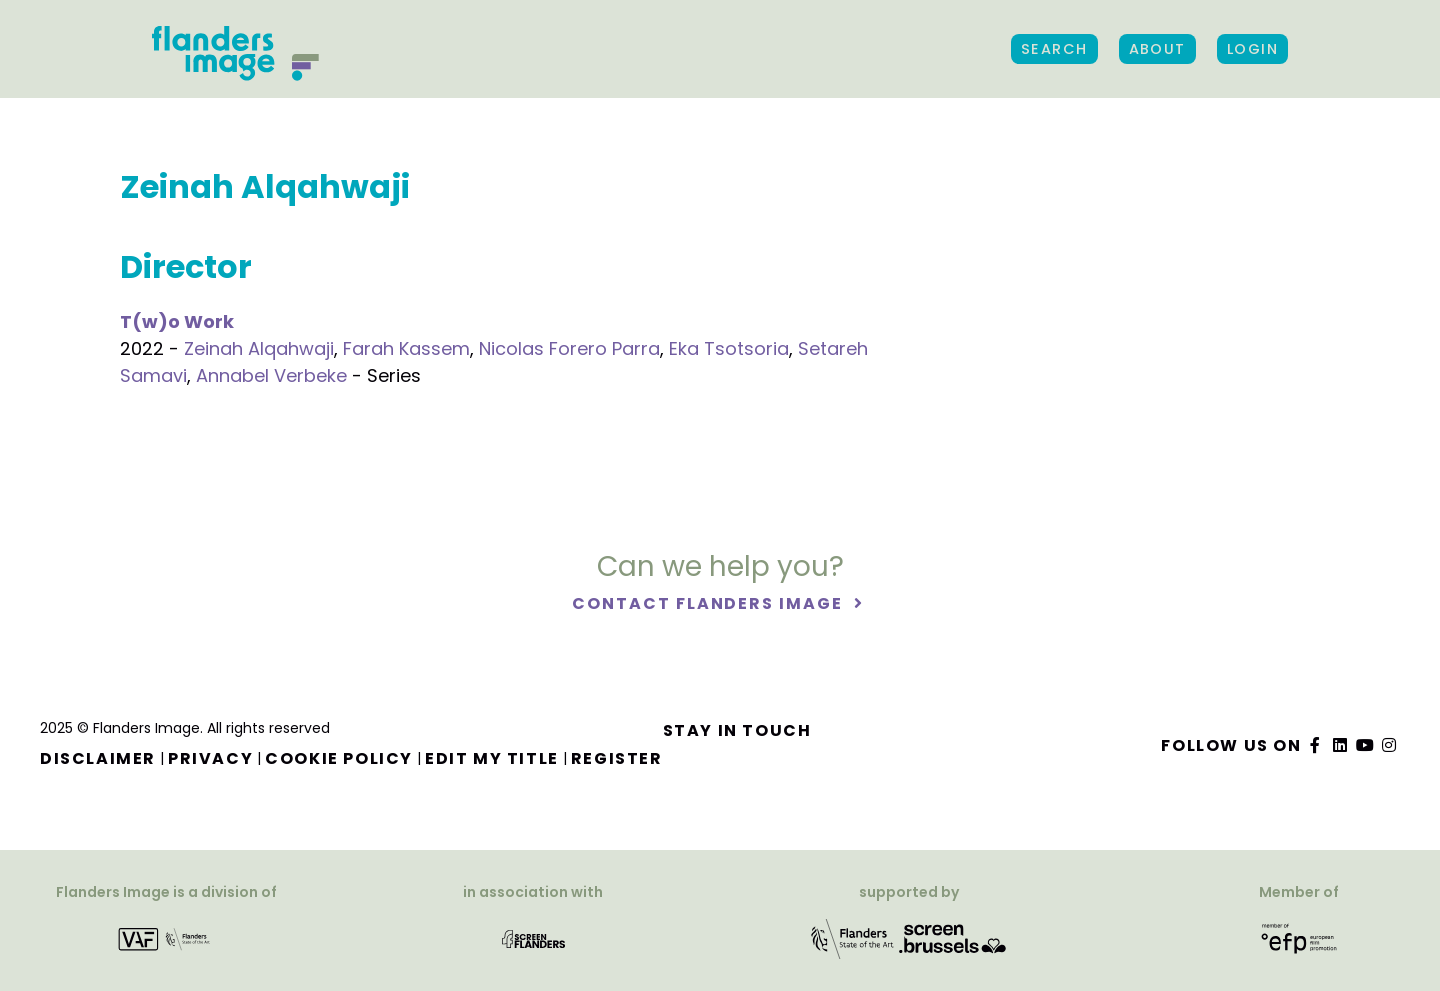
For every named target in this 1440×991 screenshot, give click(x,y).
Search (1054, 49)
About (1157, 49)
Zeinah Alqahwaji (259, 348)
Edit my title (492, 758)
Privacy (210, 758)
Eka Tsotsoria (729, 348)
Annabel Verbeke (271, 375)
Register (617, 758)
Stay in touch (737, 730)
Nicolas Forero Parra (569, 348)
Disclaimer (98, 758)
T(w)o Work (177, 321)
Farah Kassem (406, 348)
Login (1252, 49)
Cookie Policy (339, 758)
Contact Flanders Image (709, 604)
